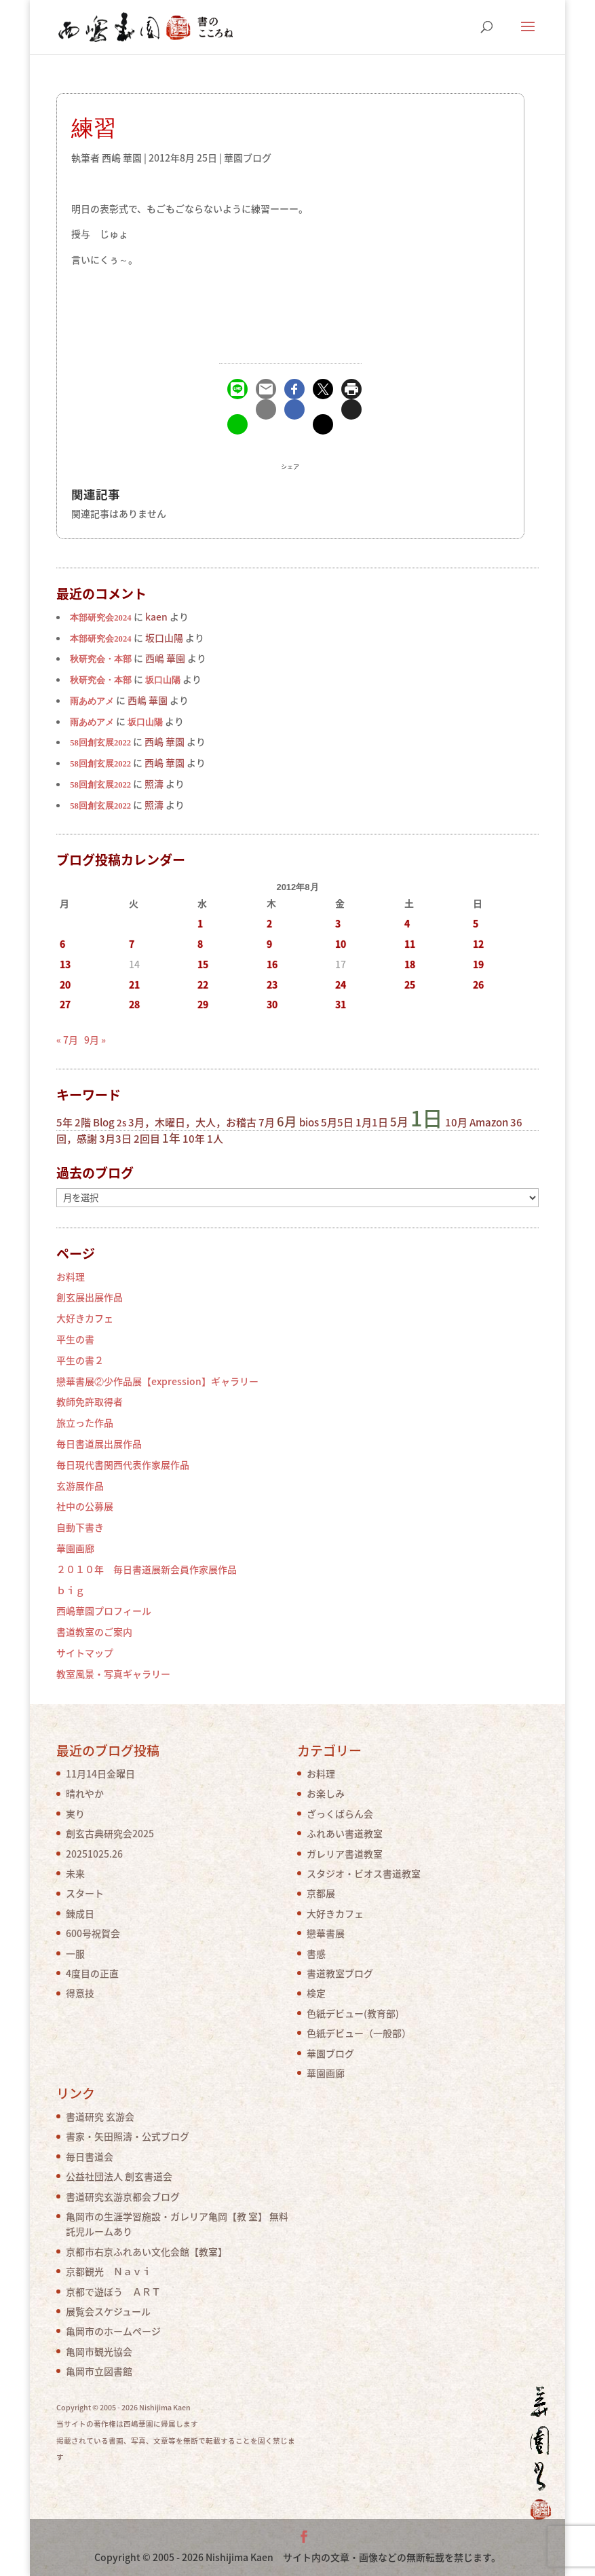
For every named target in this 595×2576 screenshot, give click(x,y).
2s (121, 1122)
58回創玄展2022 (100, 743)
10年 (194, 1138)
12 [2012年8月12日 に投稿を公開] (478, 944)
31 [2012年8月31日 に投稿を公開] (340, 1004)
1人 (215, 1138)
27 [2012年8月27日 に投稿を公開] (65, 1004)
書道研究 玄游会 (100, 2116)
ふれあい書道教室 (345, 1833)
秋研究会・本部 (101, 659)
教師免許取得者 (89, 1401)
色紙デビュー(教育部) (353, 2013)
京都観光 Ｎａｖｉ (108, 2271)
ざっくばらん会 (340, 1813)
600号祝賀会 (93, 1933)
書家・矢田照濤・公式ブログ (127, 2136)
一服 (75, 1953)
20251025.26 (94, 1853)
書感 (316, 1953)
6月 (287, 1121)
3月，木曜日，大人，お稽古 (192, 1122)
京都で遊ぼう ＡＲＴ (113, 2291)
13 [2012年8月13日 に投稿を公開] (65, 964)
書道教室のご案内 (94, 1631)
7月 (266, 1122)
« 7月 (67, 1039)
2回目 (147, 1138)
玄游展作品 (80, 1485)
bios (309, 1122)
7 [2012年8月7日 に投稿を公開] (131, 944)
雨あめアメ (92, 701)
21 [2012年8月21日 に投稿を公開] (134, 984)
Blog (104, 1122)
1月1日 (372, 1122)
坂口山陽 (162, 680)
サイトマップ (84, 1652)
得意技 (80, 1993)
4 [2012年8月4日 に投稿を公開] (407, 923)
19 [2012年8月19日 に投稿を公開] (478, 964)
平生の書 (75, 1339)
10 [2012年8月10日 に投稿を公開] (340, 944)
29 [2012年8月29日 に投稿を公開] (202, 1004)
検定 (316, 1993)
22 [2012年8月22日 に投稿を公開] (202, 984)
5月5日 (337, 1122)
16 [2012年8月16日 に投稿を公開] (272, 964)
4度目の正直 (92, 1973)
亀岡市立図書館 (99, 2371)
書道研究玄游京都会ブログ (123, 2196)
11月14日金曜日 (100, 1773)
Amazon (488, 1122)
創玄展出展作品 (89, 1297)
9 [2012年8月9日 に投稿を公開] (269, 944)
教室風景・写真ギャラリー (113, 1673)
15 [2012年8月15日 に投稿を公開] (202, 964)
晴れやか (85, 1793)
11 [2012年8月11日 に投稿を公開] (409, 944)
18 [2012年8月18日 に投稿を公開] (409, 964)
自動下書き (80, 1527)
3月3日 (115, 1138)
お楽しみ (326, 1793)
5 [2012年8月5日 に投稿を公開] (475, 923)
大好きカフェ (84, 1318)
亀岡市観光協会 (99, 2351)
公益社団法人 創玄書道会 (119, 2176)
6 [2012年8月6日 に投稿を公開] (62, 944)
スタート (85, 1893)
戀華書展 (326, 1933)
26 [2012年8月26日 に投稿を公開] (478, 984)
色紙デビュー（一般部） (359, 2033)
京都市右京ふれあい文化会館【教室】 (146, 2251)
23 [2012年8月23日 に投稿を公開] (272, 984)
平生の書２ (80, 1360)
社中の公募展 (84, 1506)
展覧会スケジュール (108, 2311)
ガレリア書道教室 (345, 1853)
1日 (426, 1117)
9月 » (95, 1039)
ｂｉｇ (70, 1590)
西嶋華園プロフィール (103, 1610)
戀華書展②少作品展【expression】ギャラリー (157, 1381)
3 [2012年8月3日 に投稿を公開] (338, 923)
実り (75, 1813)
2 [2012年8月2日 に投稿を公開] (269, 923)
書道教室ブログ (340, 1973)
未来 (75, 1873)
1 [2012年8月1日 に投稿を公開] (200, 923)
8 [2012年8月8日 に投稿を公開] (200, 944)
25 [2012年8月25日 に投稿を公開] (409, 984)
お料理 (70, 1276)
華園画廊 (75, 1548)
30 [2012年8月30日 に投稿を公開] (272, 1004)
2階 (83, 1122)
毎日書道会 (89, 2156)
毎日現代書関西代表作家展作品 (122, 1464)
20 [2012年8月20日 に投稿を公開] (65, 984)
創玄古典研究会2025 (110, 1833)
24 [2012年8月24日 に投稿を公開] (340, 984)
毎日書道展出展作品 (99, 1443)
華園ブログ (247, 157)
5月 (399, 1122)
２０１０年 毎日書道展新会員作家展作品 (146, 1569)
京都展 (321, 1893)
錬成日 (80, 1913)
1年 (171, 1138)
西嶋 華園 (122, 157)
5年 (64, 1122)
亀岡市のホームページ (113, 2331)
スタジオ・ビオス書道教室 (364, 1873)
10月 (456, 1122)
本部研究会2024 (100, 618)
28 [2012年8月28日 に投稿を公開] (134, 1004)
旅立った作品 (84, 1422)
